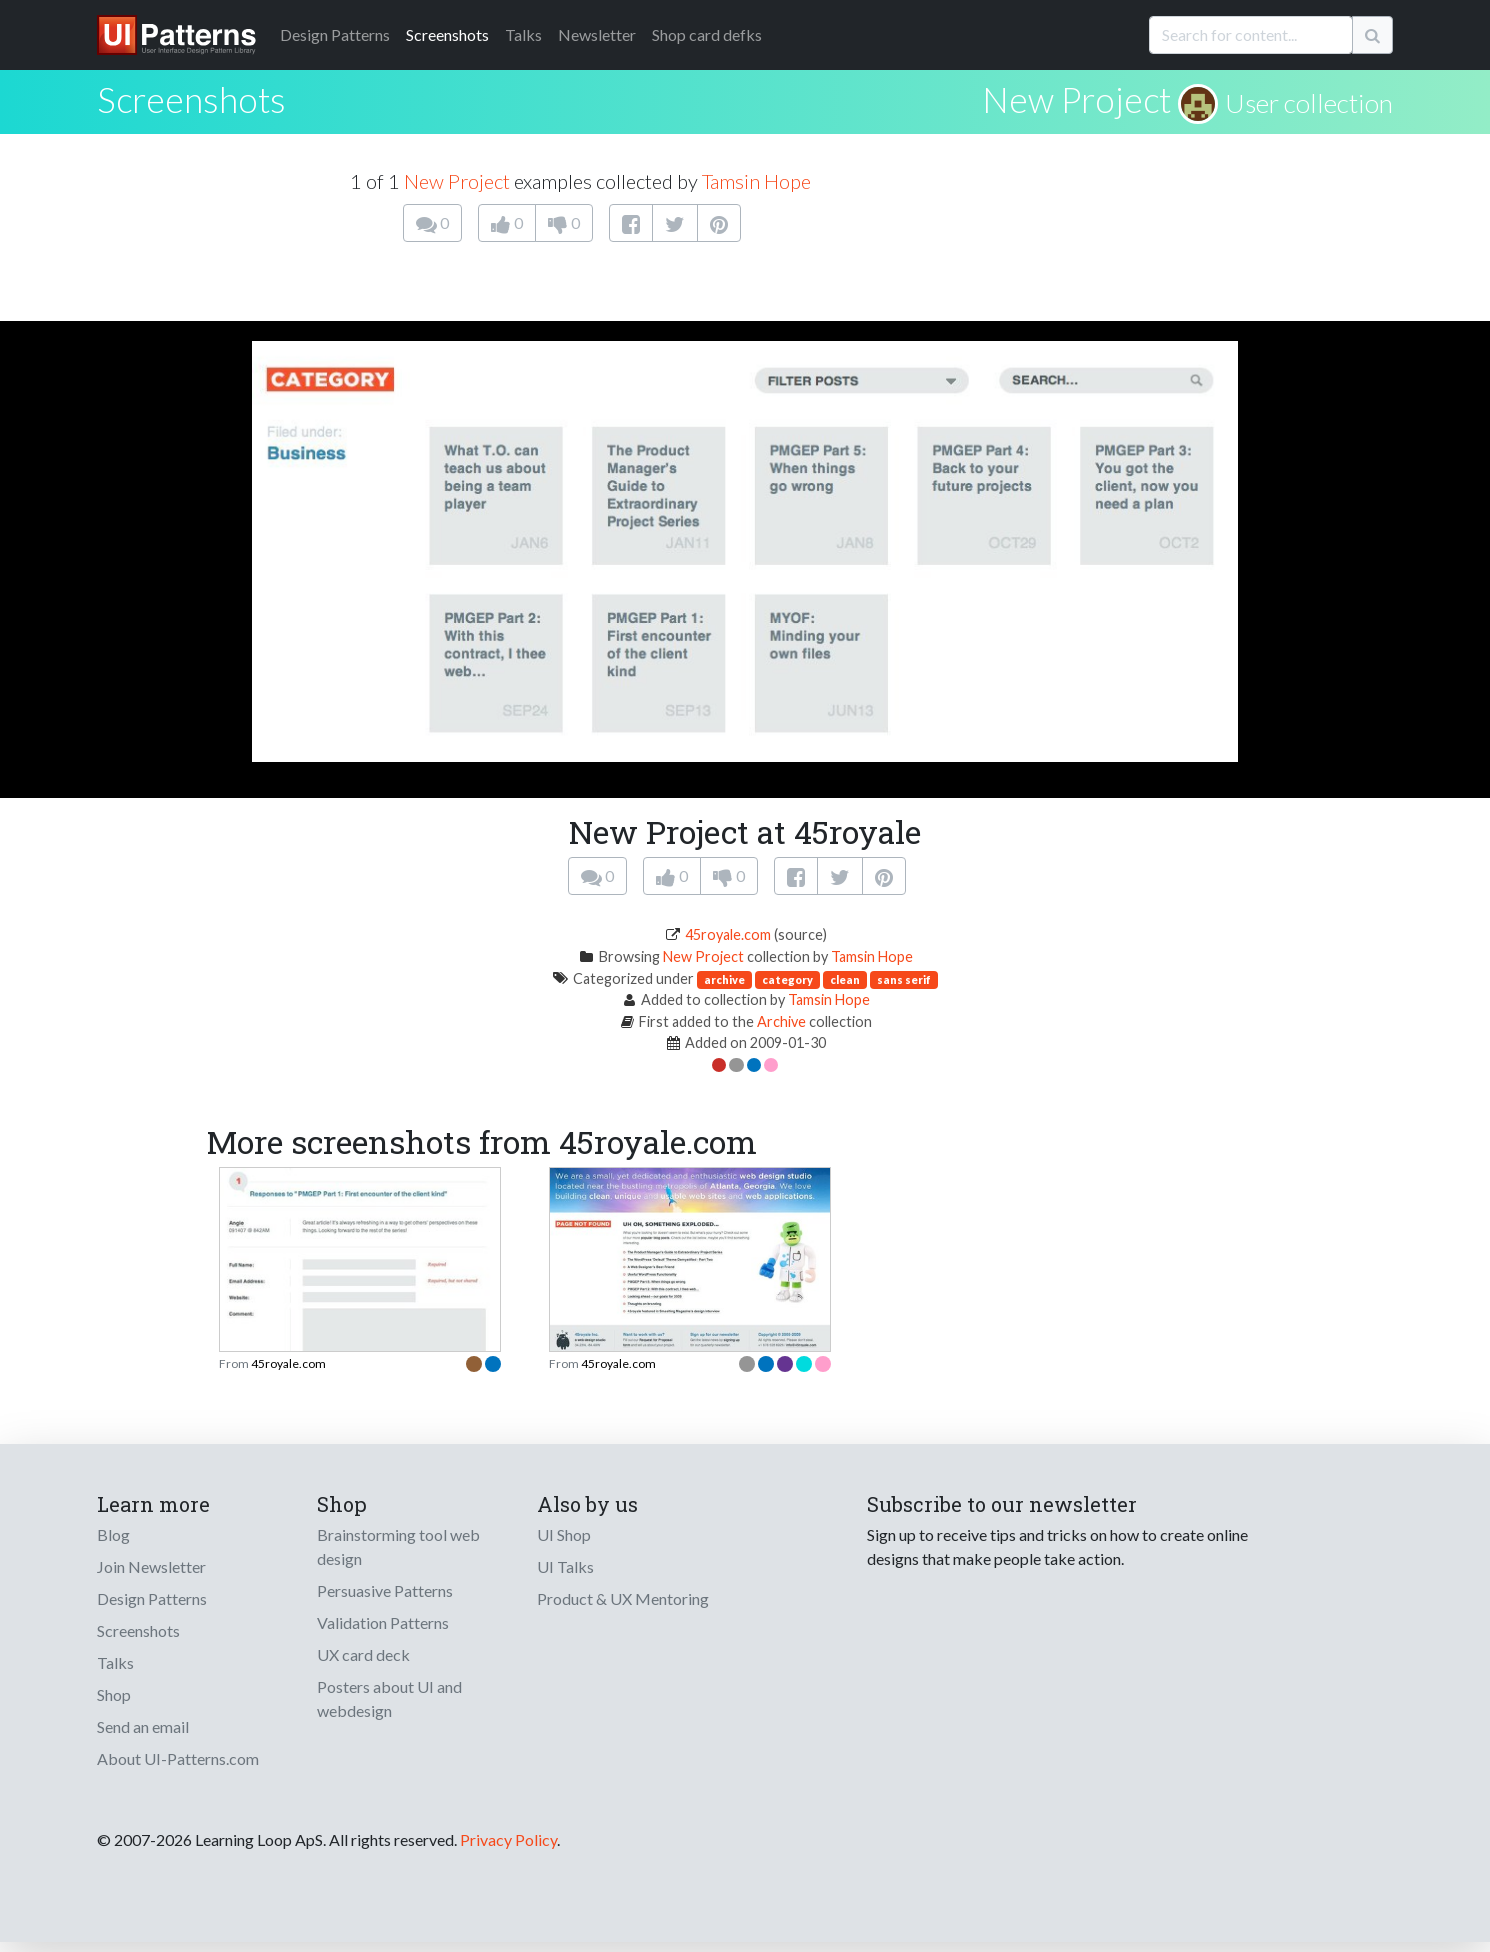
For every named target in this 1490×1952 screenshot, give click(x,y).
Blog (113, 1534)
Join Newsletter (151, 1566)
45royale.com (728, 934)
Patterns (335, 34)
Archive (781, 1021)
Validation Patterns (383, 1622)
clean (845, 979)
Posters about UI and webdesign (389, 1698)
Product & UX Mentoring (623, 1598)
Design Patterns (152, 1598)
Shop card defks (707, 34)
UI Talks (565, 1566)
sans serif (904, 979)
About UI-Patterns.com (178, 1758)
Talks (523, 34)
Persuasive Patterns (385, 1590)
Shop (114, 1694)
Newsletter (597, 34)
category (787, 979)
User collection (1309, 103)
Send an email (143, 1726)
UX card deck (363, 1654)
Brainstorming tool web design (398, 1546)
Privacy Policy (508, 1839)
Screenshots (447, 34)
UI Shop (564, 1534)
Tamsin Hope (756, 181)
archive (724, 979)
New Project (1076, 99)
